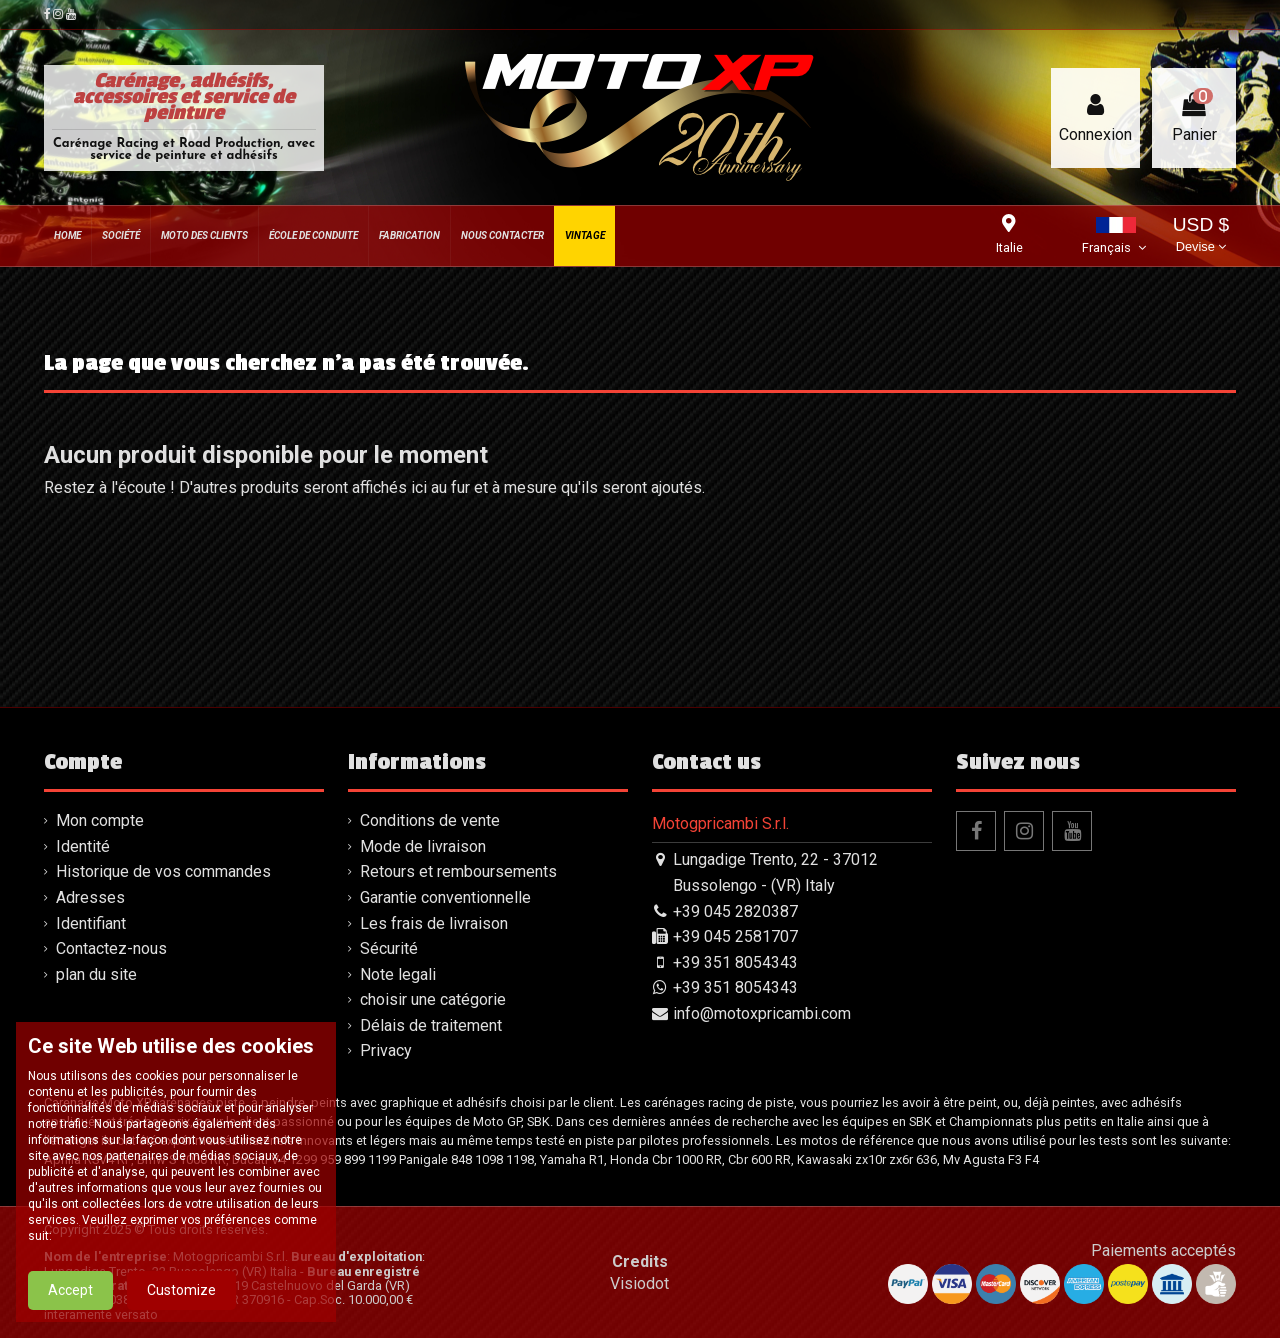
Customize (181, 1313)
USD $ (1201, 236)
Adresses (90, 897)
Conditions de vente (430, 820)
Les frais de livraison (434, 923)
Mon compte (100, 820)
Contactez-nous (111, 948)
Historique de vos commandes (163, 871)
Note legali (398, 974)
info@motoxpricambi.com (762, 1013)
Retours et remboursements (458, 871)
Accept (70, 1313)
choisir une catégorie (433, 999)
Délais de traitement (431, 1025)
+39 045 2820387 (735, 911)
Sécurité (389, 948)
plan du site (96, 974)
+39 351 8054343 (735, 962)
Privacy (386, 1050)
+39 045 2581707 (735, 936)
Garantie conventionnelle (445, 897)
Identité (83, 846)
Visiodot (639, 1283)
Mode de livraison (423, 846)
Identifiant (91, 923)
